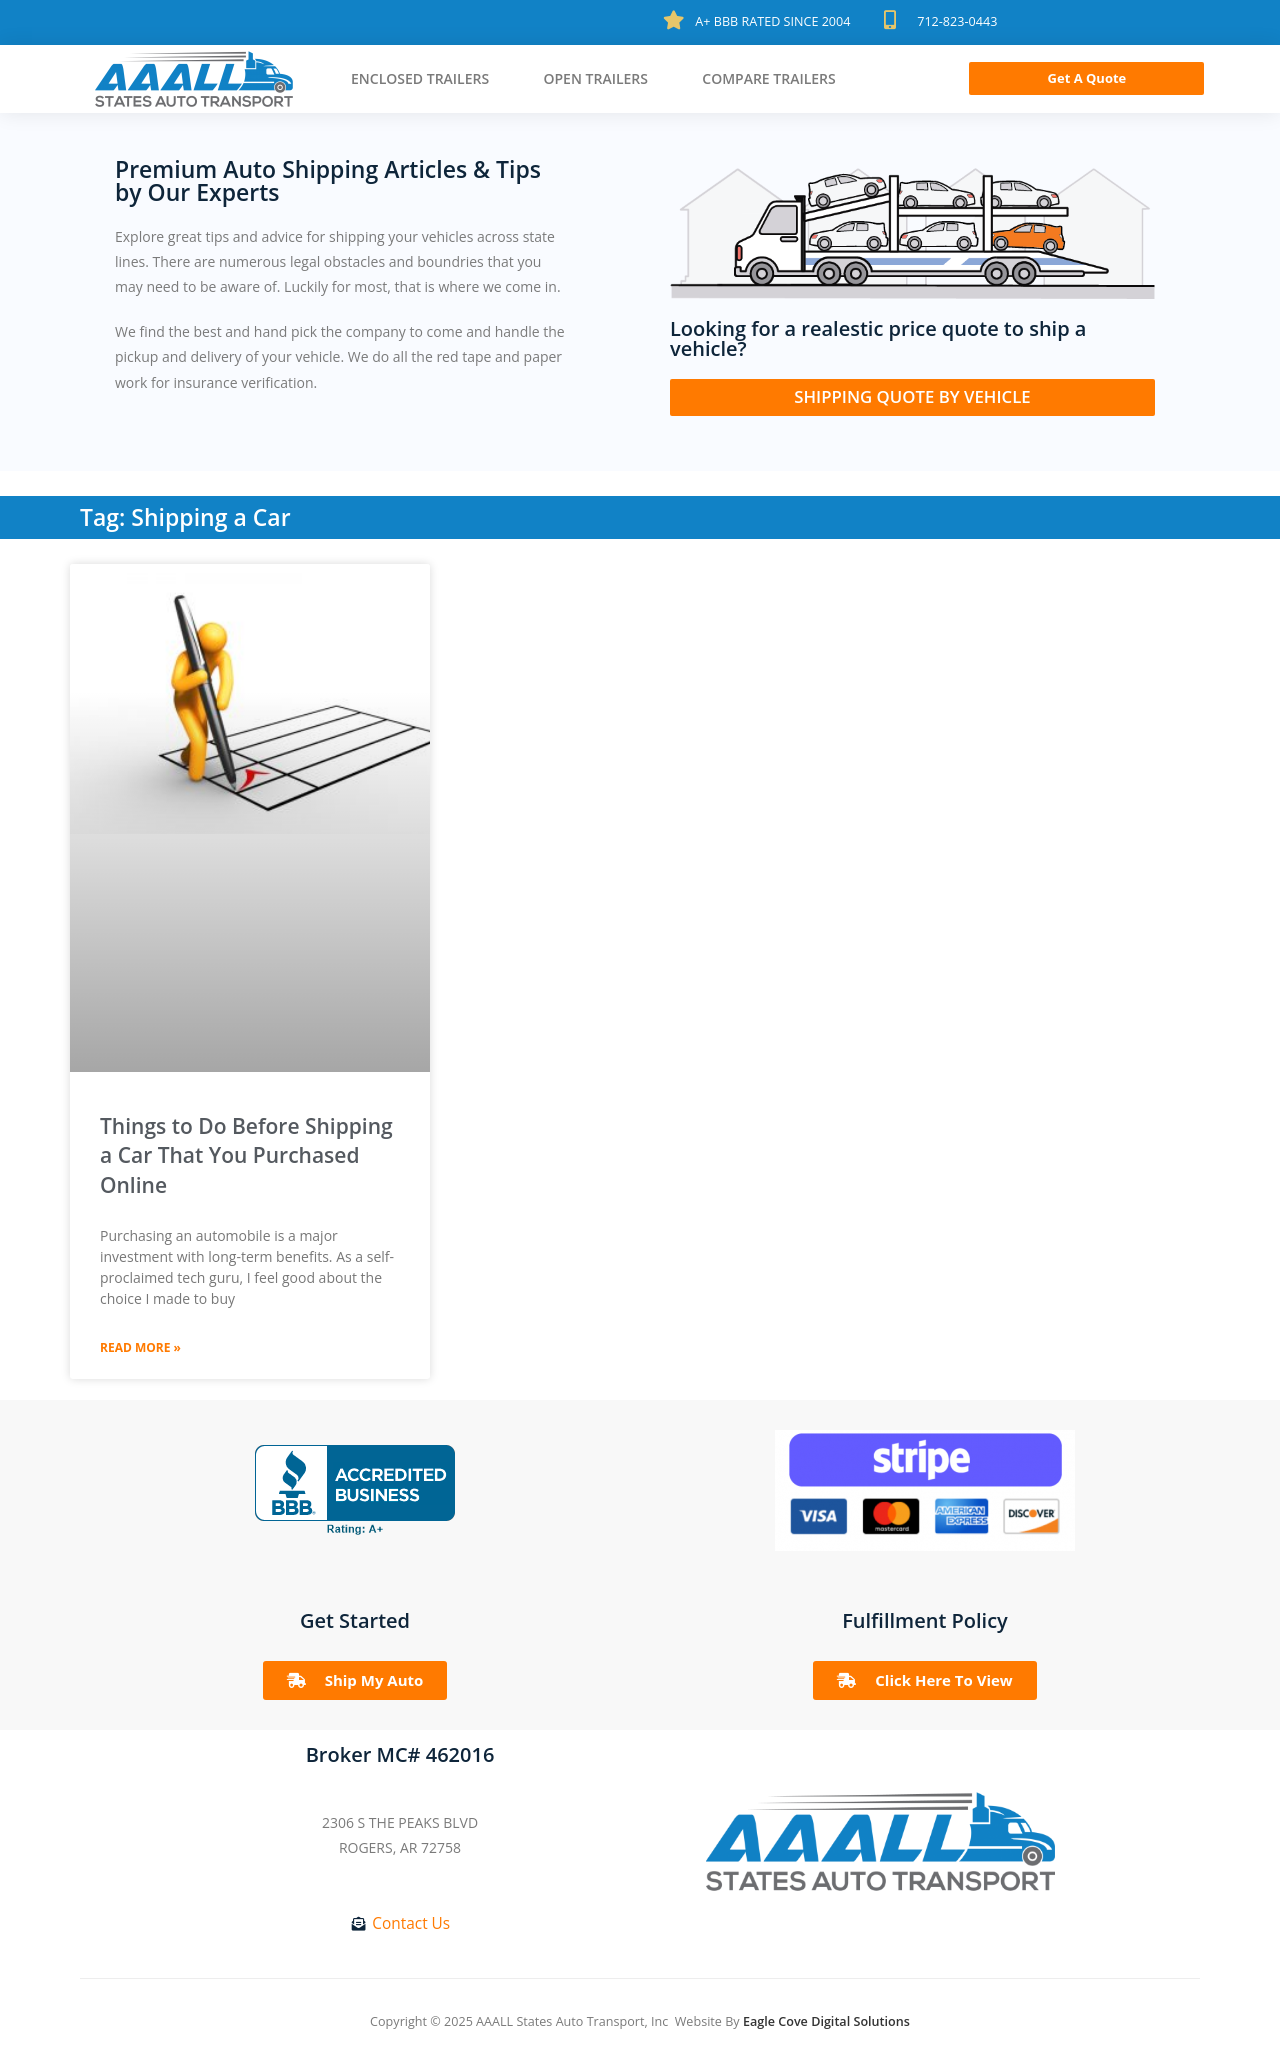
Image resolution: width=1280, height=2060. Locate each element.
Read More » (140, 1347)
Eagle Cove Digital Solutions (826, 2021)
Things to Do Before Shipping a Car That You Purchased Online (246, 1155)
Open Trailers (595, 78)
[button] (1086, 78)
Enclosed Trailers (420, 78)
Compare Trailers (769, 78)
